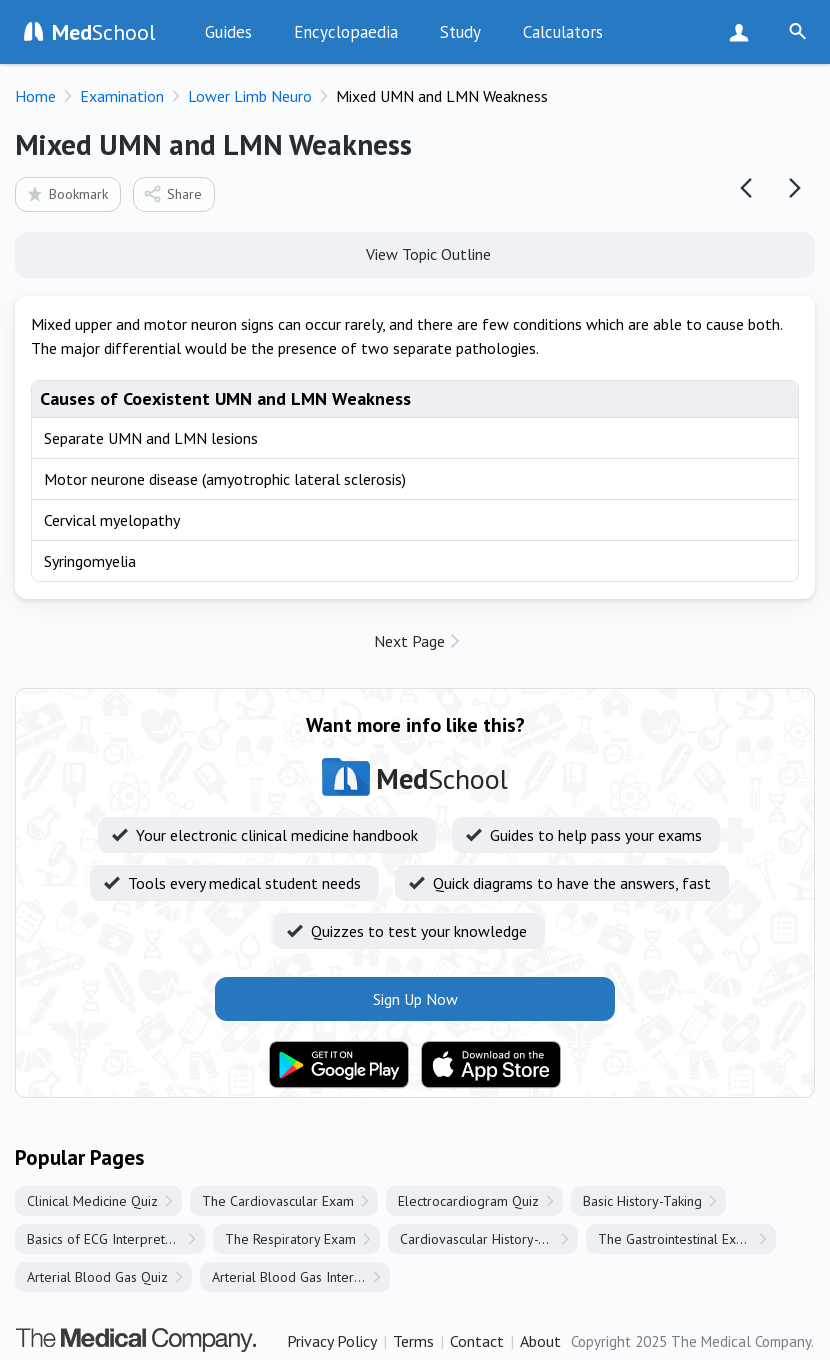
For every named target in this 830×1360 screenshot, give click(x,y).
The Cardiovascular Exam (278, 1201)
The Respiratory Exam (290, 1239)
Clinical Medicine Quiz (92, 1201)
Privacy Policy (332, 1341)
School (104, 32)
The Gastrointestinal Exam (676, 1239)
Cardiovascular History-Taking (488, 1239)
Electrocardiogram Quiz (468, 1201)
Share (172, 193)
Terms (413, 1341)
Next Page (409, 641)
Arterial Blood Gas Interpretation (301, 1277)
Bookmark (66, 193)
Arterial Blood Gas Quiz (97, 1277)
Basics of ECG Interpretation (110, 1239)
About (540, 1341)
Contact (477, 1341)
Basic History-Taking (642, 1201)
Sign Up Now (743, 32)
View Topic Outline (415, 253)
